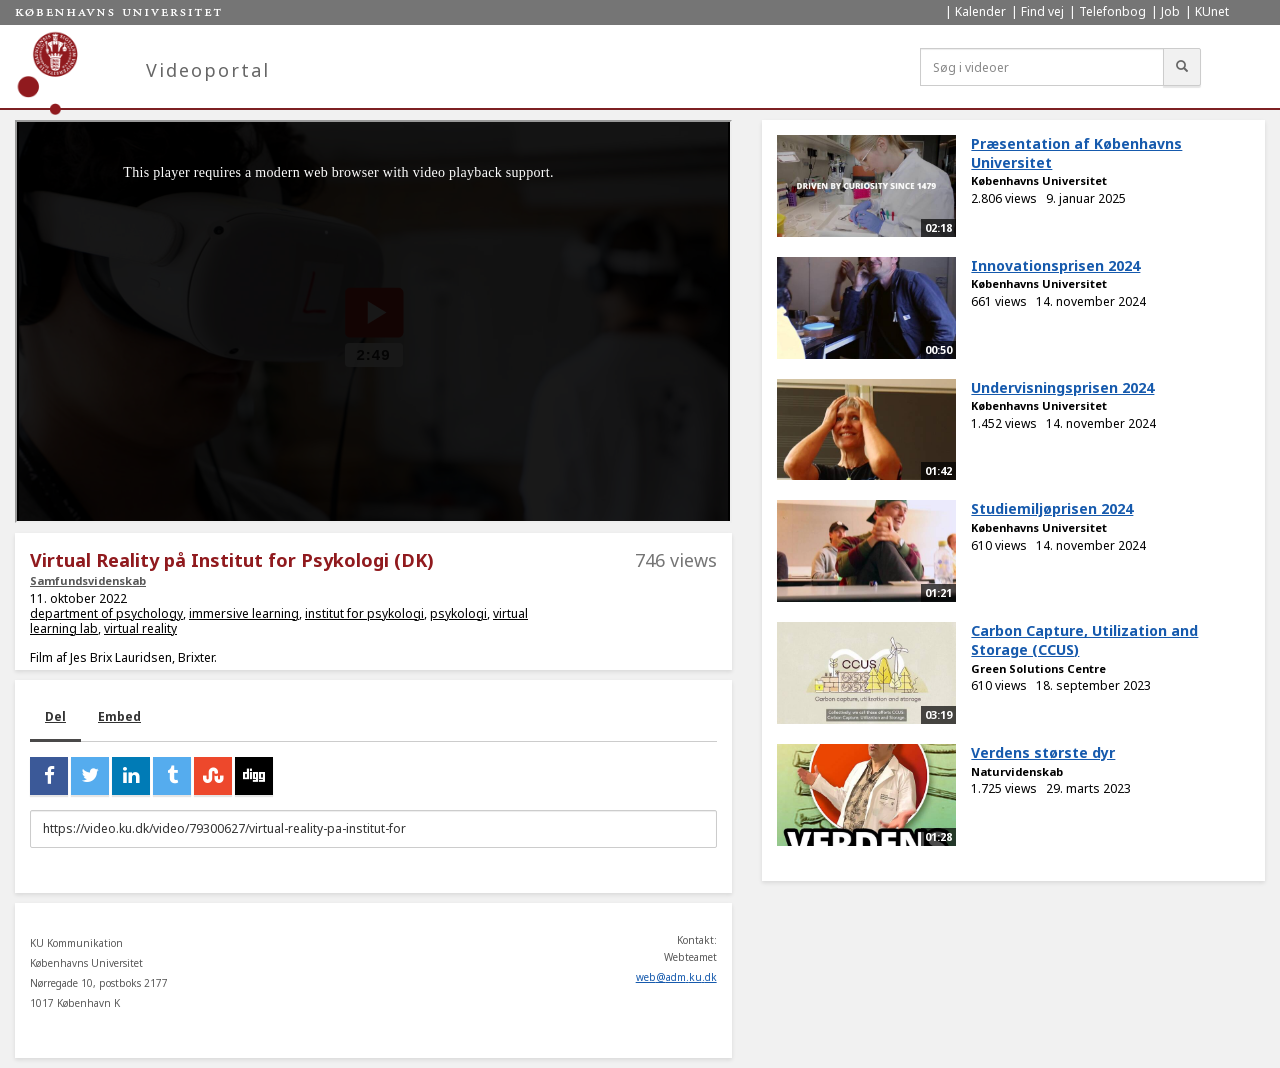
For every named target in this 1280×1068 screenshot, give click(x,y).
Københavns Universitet (1039, 180)
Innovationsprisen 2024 (1055, 265)
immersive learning (244, 613)
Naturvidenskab (1017, 771)
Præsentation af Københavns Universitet (1076, 153)
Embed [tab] (119, 716)
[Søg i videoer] (1042, 67)
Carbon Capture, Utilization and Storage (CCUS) (1084, 640)
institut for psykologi (364, 613)
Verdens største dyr (1043, 752)
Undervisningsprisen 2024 (1062, 387)
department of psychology (106, 613)
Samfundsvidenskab (88, 580)
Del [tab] (55, 716)
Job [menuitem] (1170, 11)
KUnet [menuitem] (1212, 11)
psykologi (458, 613)
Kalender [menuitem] (980, 11)
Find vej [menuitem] (1042, 11)
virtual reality (140, 628)
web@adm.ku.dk (676, 977)
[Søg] (1182, 67)
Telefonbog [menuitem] (1112, 11)
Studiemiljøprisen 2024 (1052, 508)
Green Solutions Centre (1038, 668)
